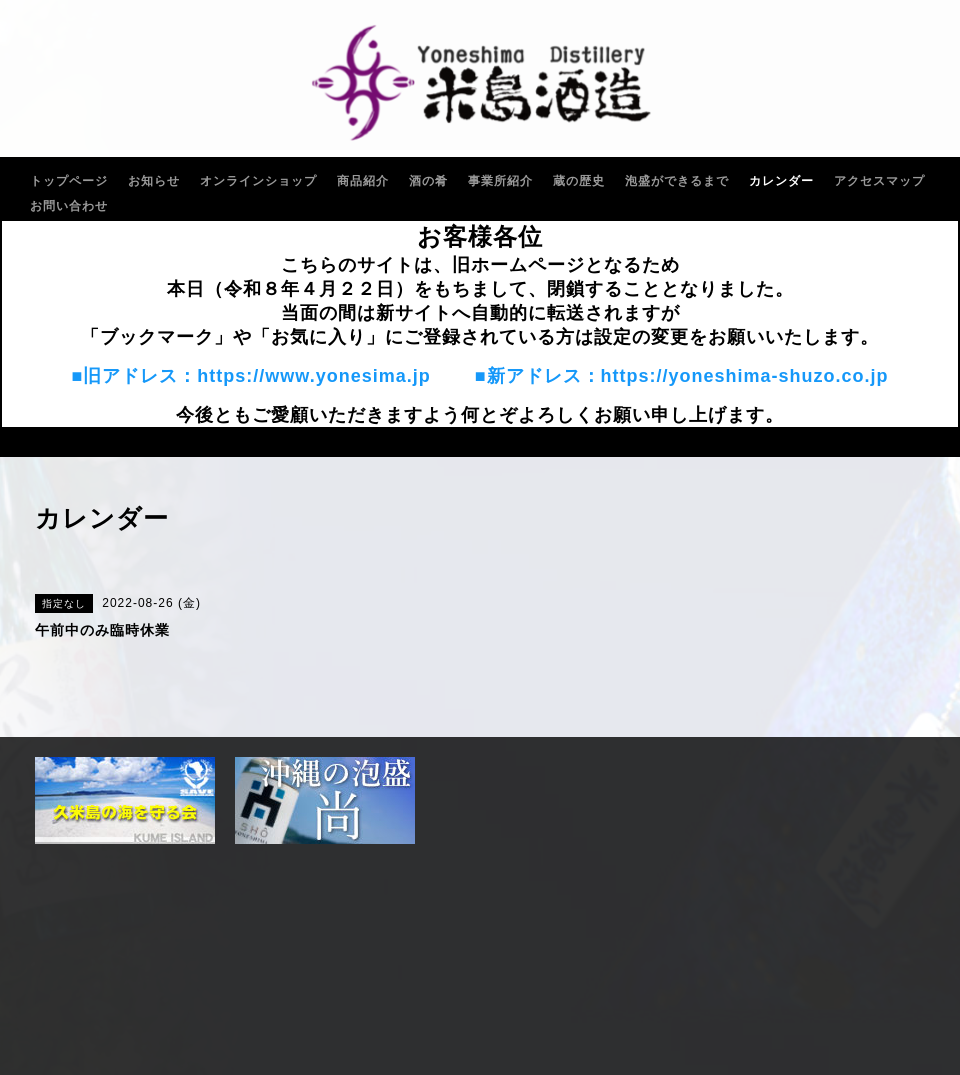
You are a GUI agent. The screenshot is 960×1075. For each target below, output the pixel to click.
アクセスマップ (879, 181)
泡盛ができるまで (677, 181)
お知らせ (154, 181)
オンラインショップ (258, 181)
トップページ (69, 181)
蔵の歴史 (579, 181)
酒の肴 (428, 181)
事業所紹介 (500, 181)
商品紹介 (363, 181)
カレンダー (781, 181)
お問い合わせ (69, 206)
